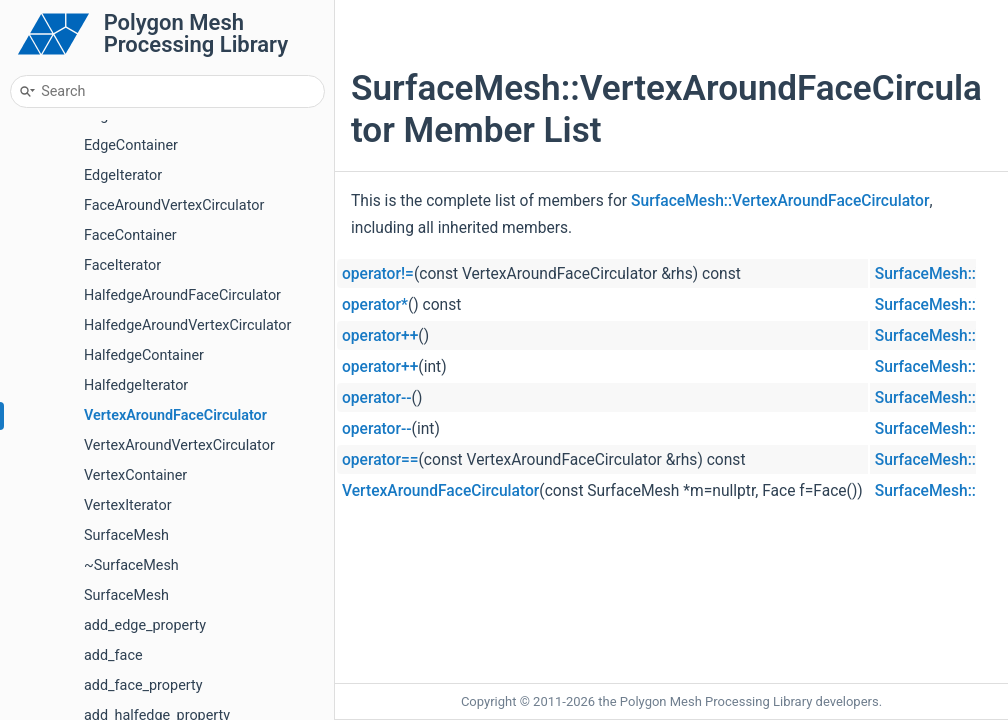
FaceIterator (122, 265)
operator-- (377, 398)
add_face (113, 655)
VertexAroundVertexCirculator (179, 445)
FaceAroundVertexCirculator (174, 205)
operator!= (378, 274)
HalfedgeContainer (144, 355)
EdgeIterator (123, 175)
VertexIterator (128, 505)
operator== (380, 460)
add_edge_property (145, 625)
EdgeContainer (131, 145)
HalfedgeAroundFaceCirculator (182, 295)
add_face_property (143, 685)
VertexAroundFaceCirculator (175, 415)
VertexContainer (135, 475)
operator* (375, 305)
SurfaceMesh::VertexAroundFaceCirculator (780, 201)
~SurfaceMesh (131, 565)
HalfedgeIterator (136, 385)
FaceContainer (130, 235)
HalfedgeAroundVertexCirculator (187, 325)
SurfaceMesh (126, 535)
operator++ (380, 336)
